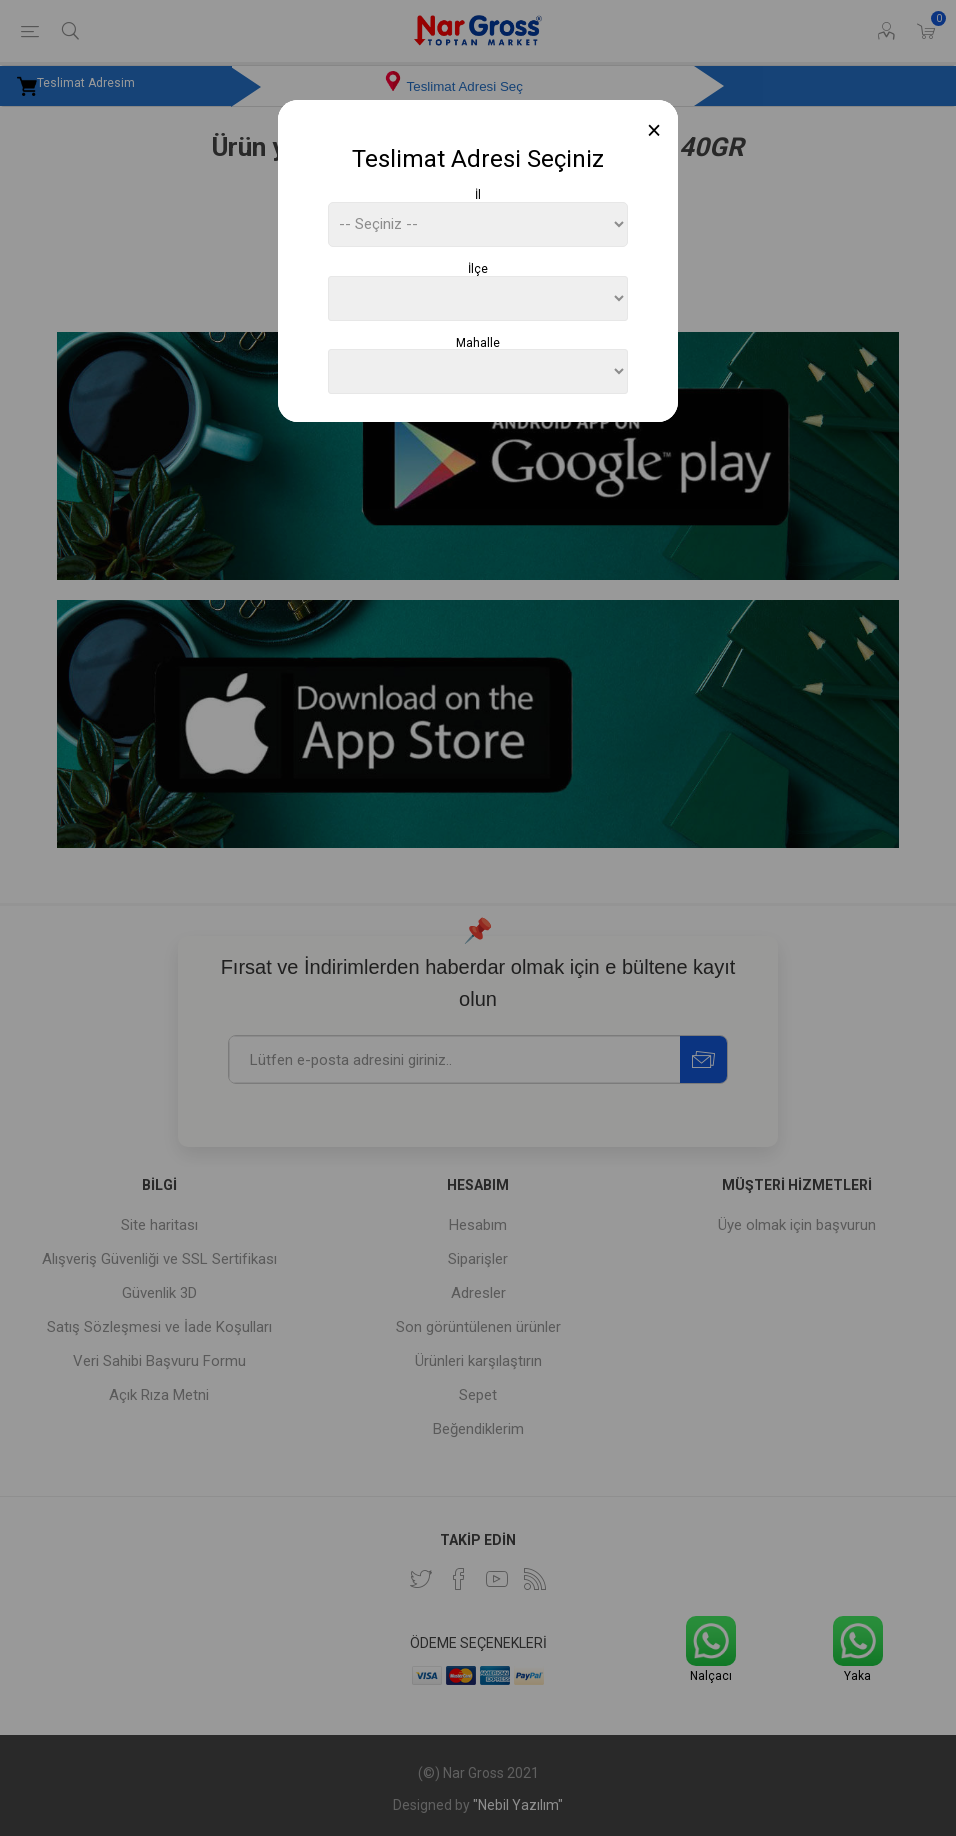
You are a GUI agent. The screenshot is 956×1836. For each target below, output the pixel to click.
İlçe (478, 269)
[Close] (654, 130)
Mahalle (478, 342)
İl (478, 195)
